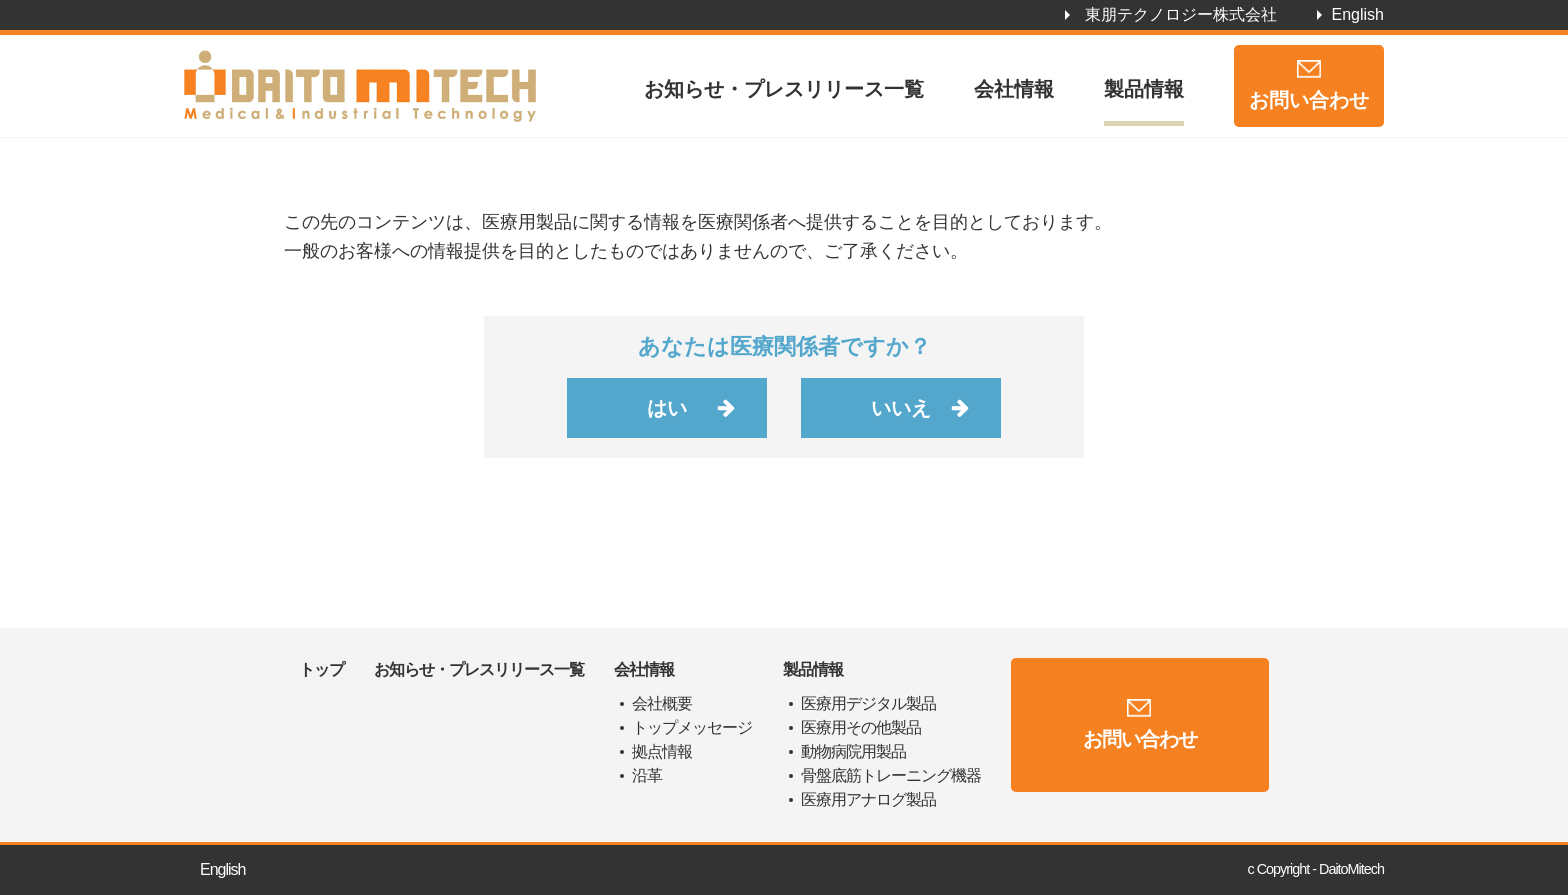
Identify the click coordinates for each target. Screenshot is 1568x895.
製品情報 (1144, 89)
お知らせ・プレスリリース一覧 (784, 89)
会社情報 (1014, 89)
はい (667, 408)
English (1358, 14)
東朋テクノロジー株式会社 (1181, 14)
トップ (321, 669)
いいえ (901, 408)
